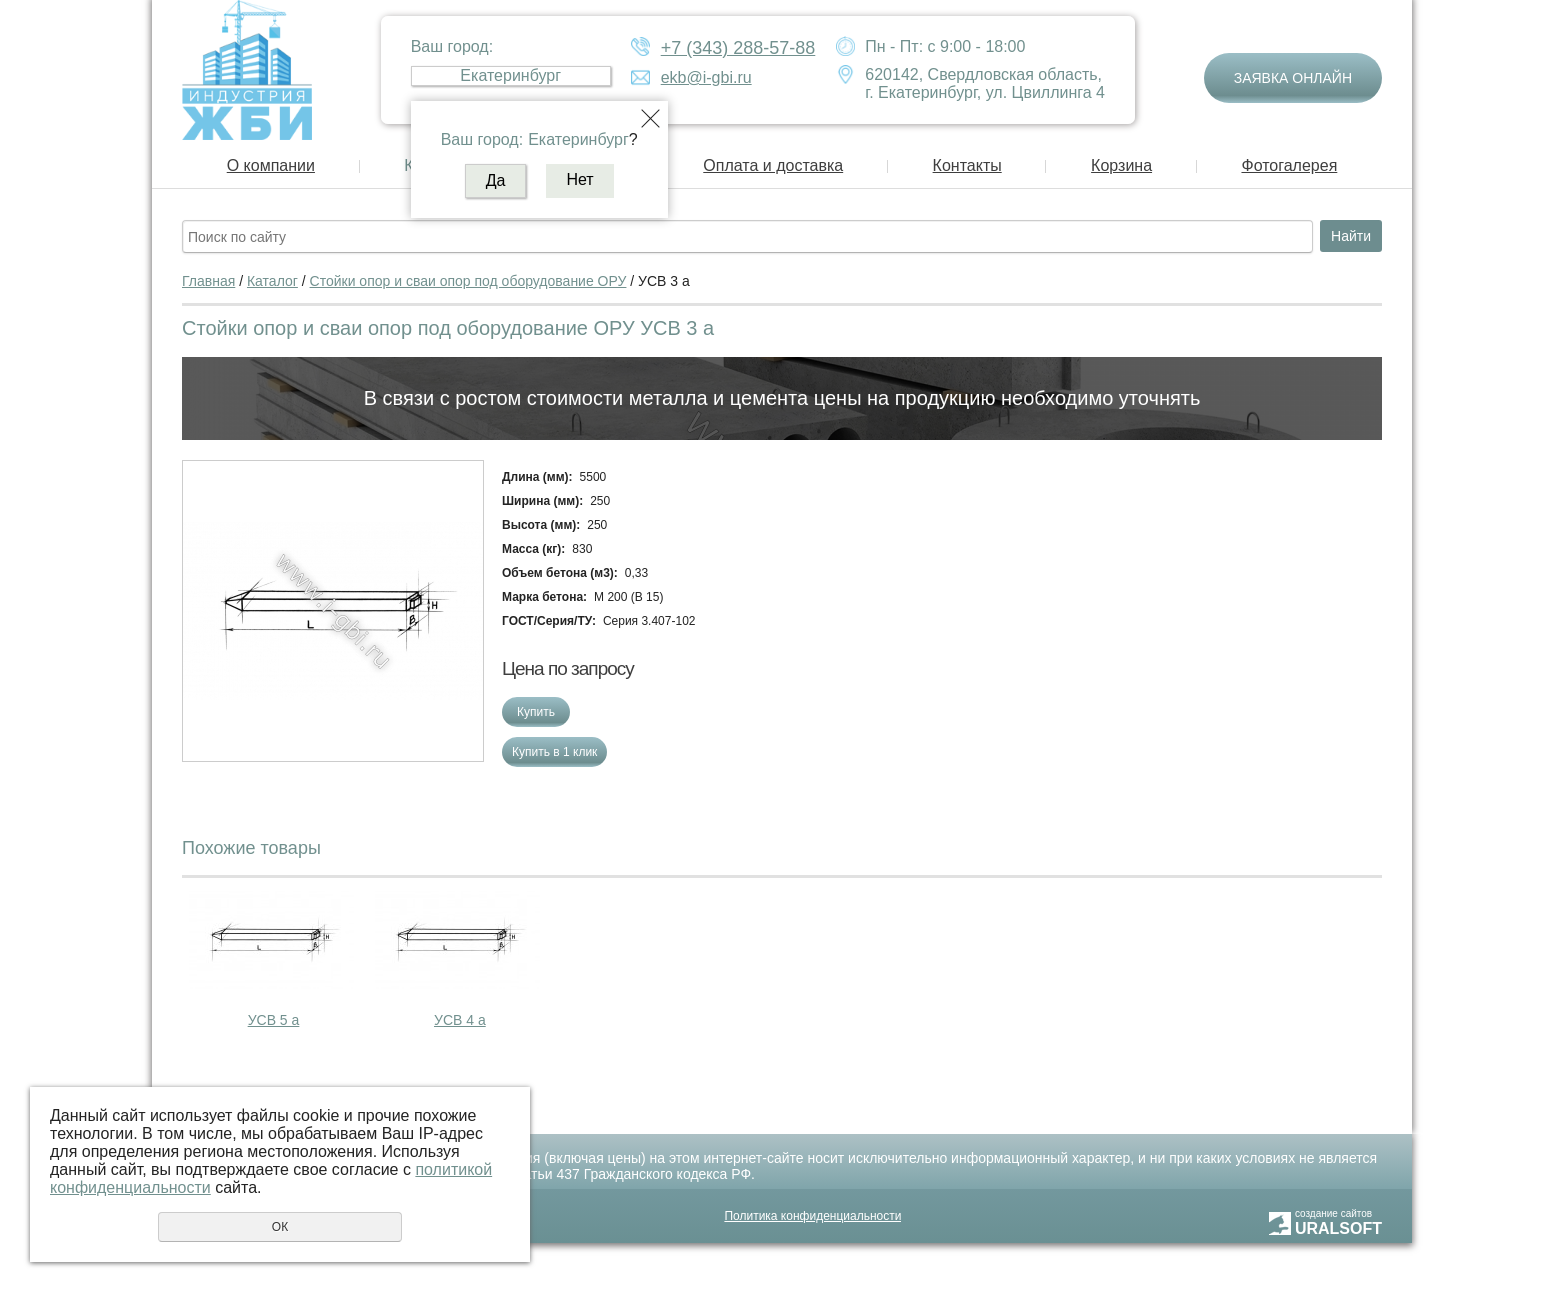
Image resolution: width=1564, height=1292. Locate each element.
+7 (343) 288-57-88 (738, 48)
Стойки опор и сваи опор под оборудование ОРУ (468, 281)
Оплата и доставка (773, 165)
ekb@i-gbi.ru (706, 77)
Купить (536, 712)
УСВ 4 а (460, 1020)
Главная (208, 281)
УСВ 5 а (274, 1020)
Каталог (272, 281)
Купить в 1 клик (554, 752)
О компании (271, 165)
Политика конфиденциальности (812, 1216)
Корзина (1121, 165)
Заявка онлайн (1293, 78)
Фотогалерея (1289, 165)
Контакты (967, 165)
